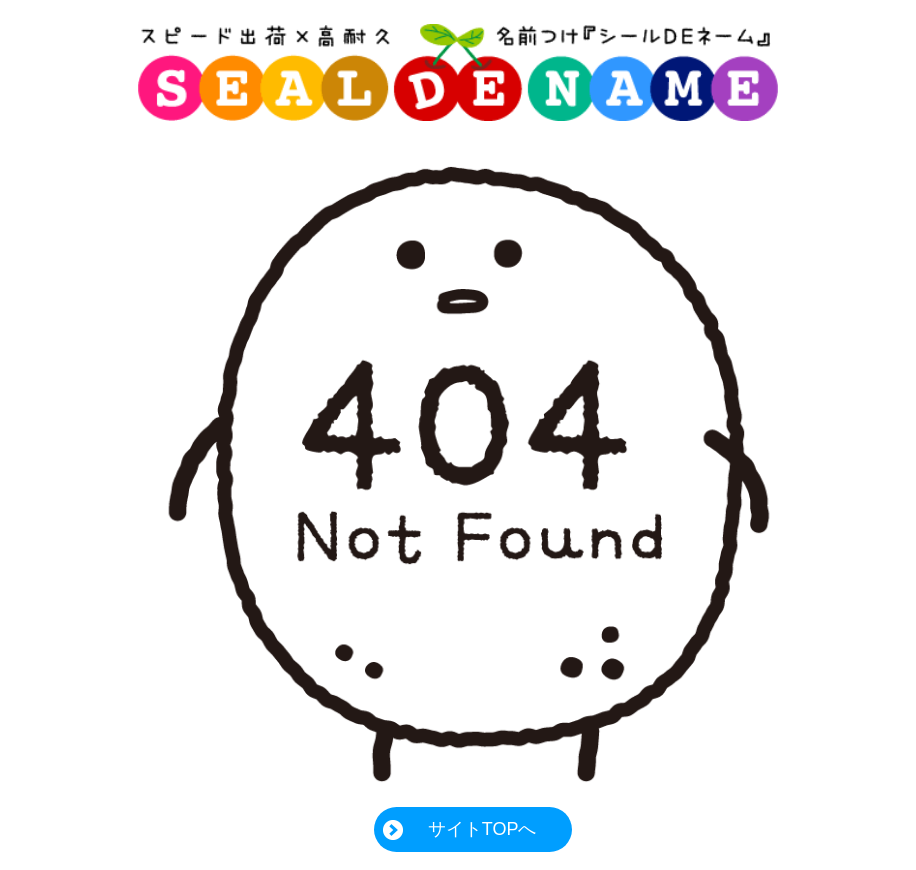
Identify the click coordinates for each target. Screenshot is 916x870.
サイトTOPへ (482, 829)
